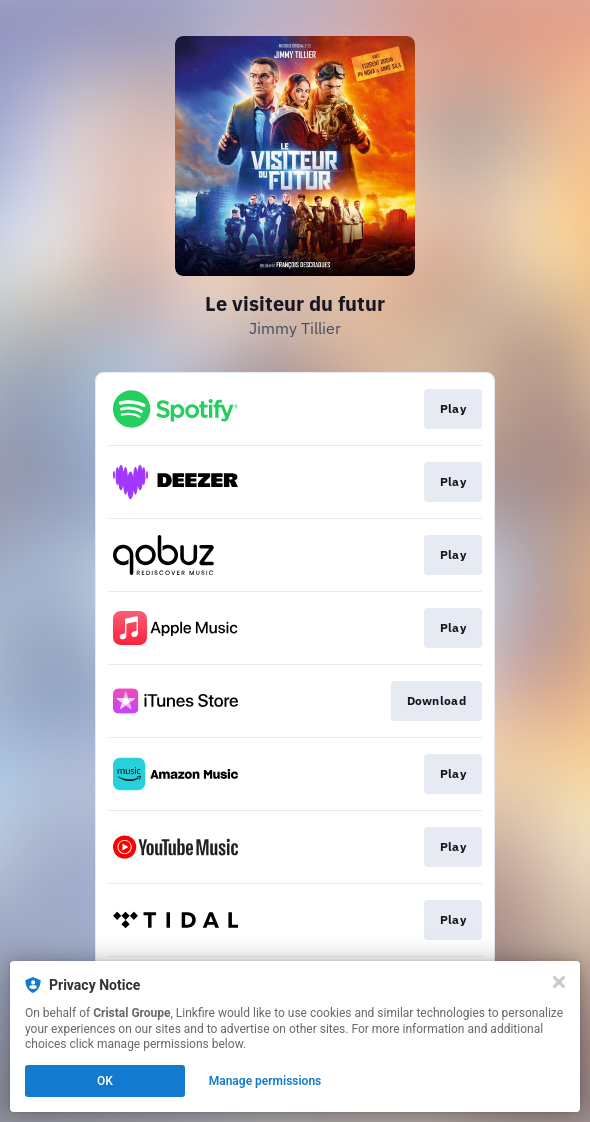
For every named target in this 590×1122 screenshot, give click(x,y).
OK (105, 1081)
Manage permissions (265, 1081)
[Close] (559, 982)
